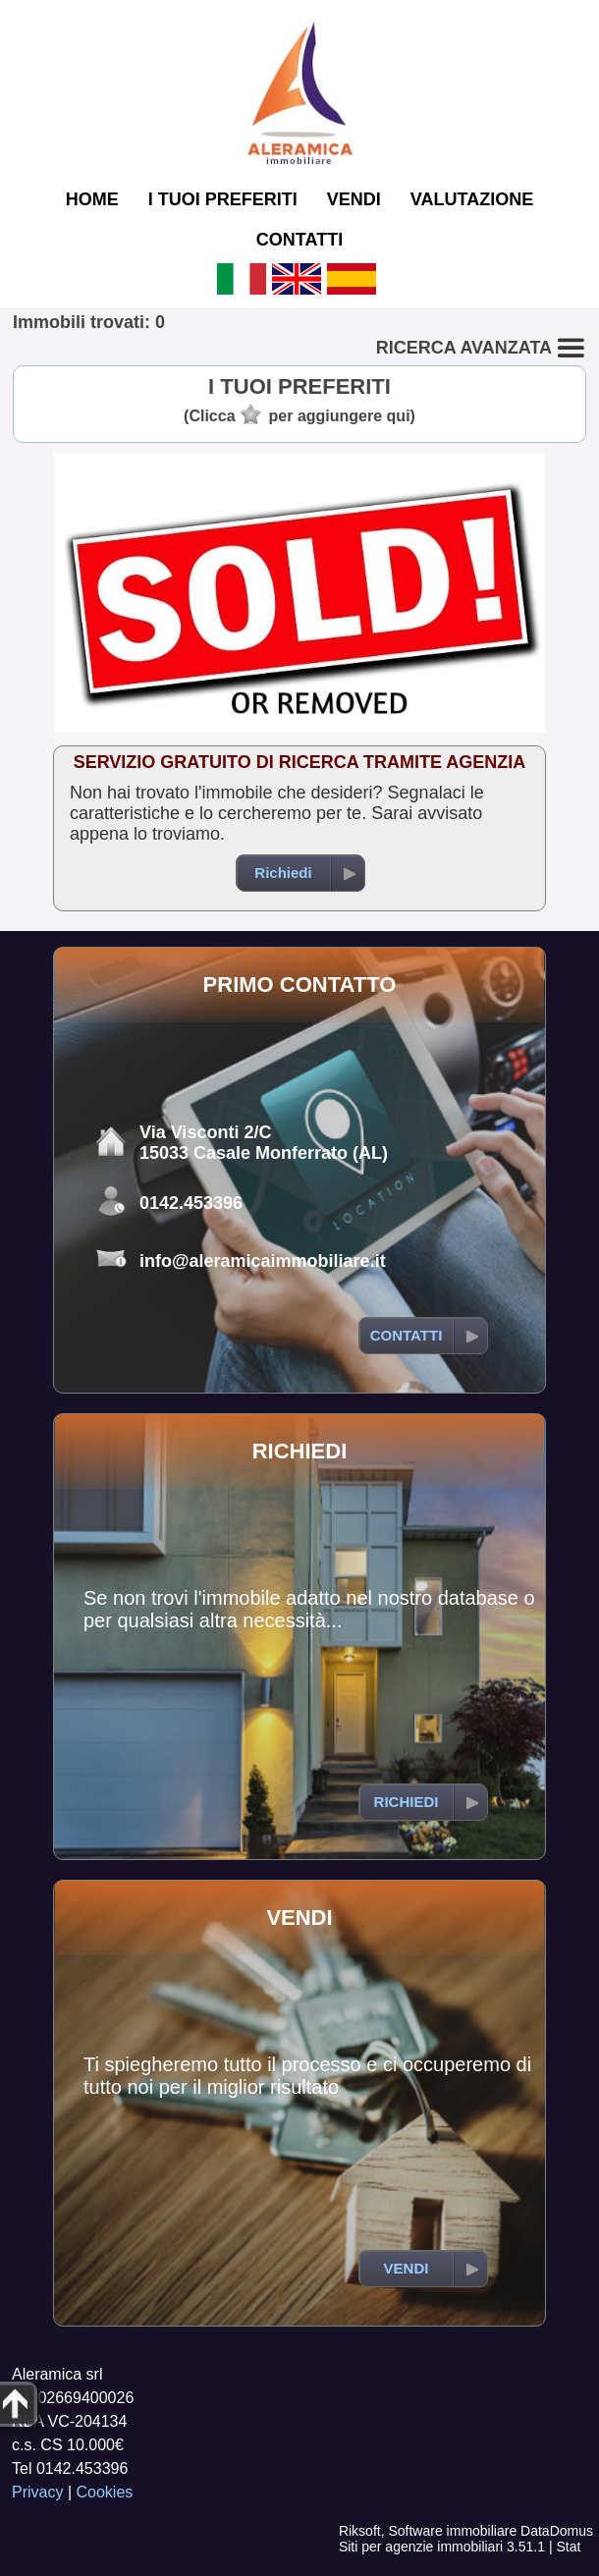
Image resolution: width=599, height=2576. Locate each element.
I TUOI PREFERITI (223, 199)
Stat (568, 2546)
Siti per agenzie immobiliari (421, 2546)
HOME (92, 199)
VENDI (354, 199)
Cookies (105, 2492)
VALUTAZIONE (471, 199)
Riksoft (360, 2531)
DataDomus (556, 2531)
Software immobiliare (452, 2531)
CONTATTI (299, 239)
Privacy (37, 2492)
